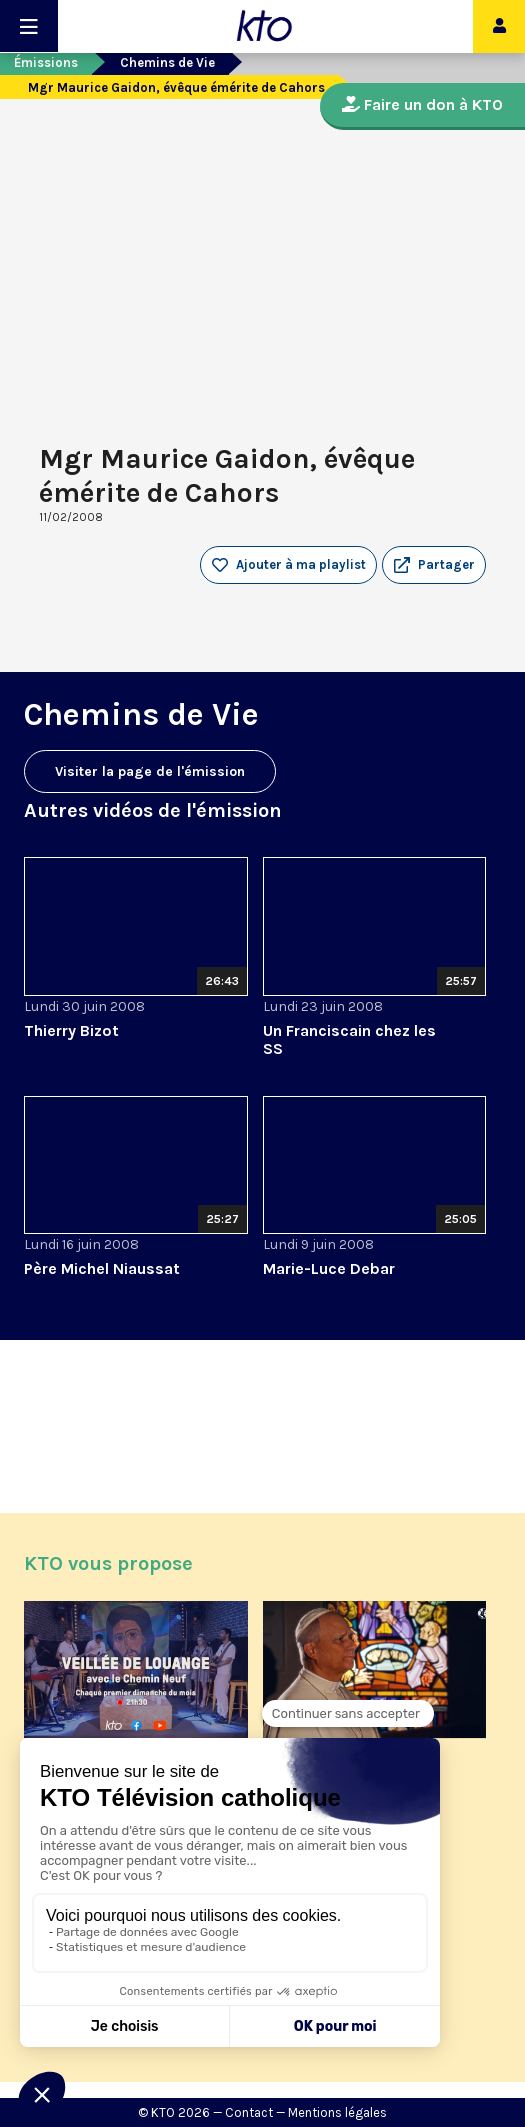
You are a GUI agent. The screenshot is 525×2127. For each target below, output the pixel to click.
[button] (434, 565)
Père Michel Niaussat (102, 1268)
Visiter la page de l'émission (150, 771)
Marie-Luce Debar (329, 1268)
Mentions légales (337, 2112)
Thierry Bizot (71, 1030)
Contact (249, 2112)
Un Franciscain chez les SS (349, 1039)
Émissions (46, 62)
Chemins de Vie (167, 62)
